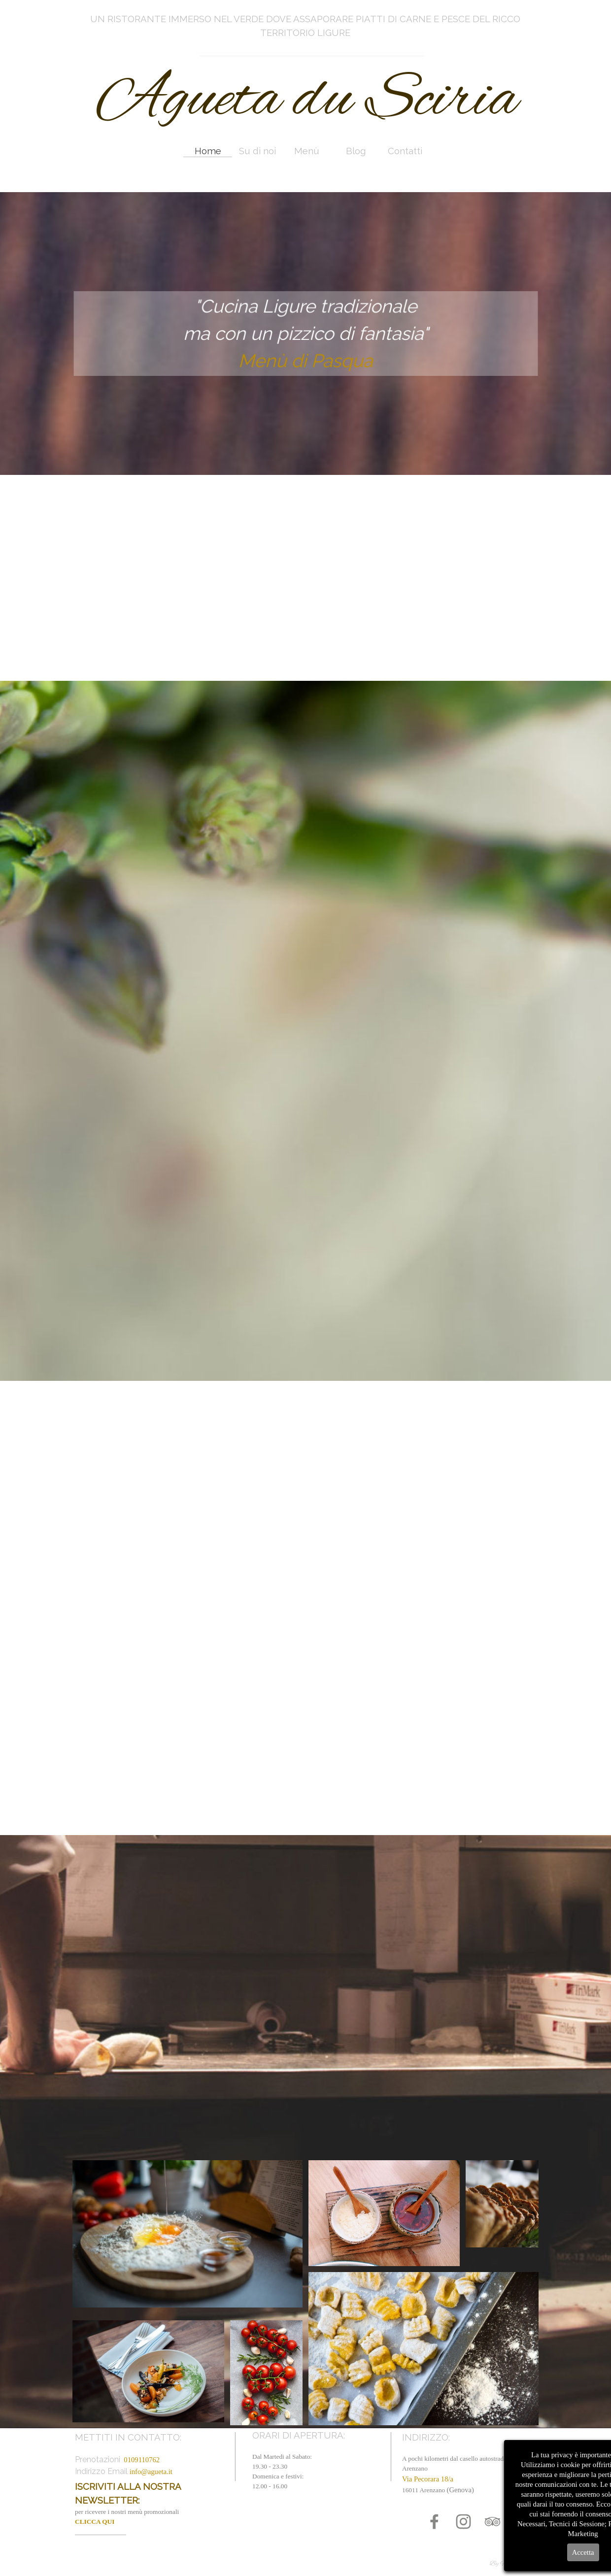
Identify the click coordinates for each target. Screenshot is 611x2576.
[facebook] (434, 2521)
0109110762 (142, 2460)
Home (208, 150)
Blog (356, 150)
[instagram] (463, 2521)
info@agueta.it (151, 2472)
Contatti (405, 150)
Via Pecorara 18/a (427, 2479)
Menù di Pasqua (305, 357)
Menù (306, 150)
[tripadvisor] (492, 2521)
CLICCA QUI (94, 2521)
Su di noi (257, 150)
